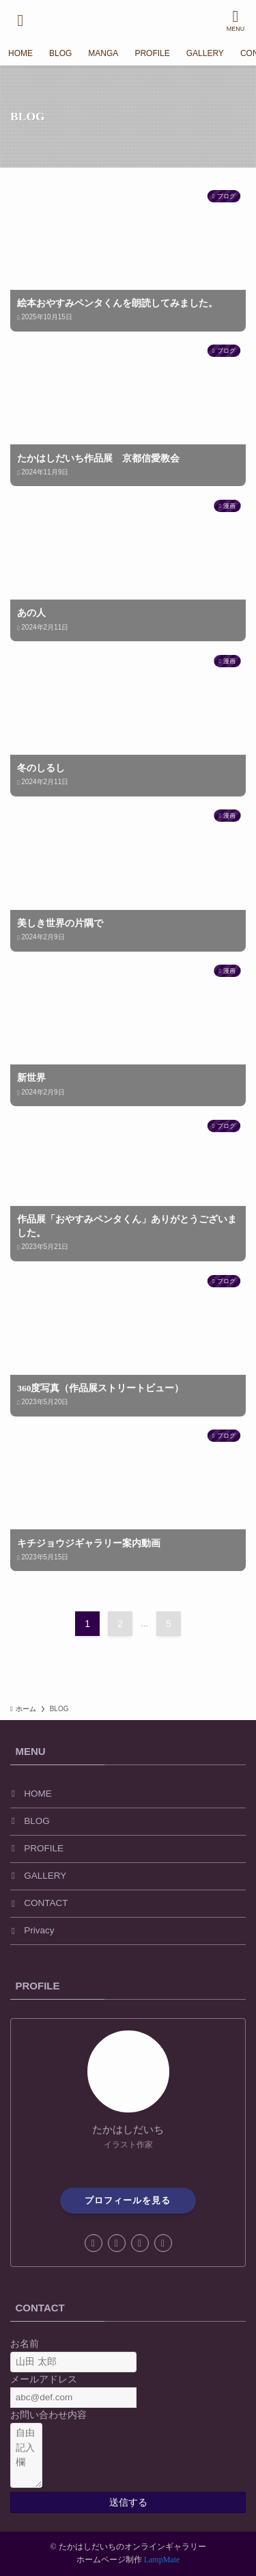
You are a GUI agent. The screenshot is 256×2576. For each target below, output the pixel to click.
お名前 (24, 2344)
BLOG (37, 1821)
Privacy (39, 1930)
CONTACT (46, 1903)
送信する (128, 2502)
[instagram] (117, 2243)
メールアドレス (43, 2379)
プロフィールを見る (128, 2200)
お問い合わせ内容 (48, 2415)
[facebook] (93, 2243)
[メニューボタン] (235, 20)
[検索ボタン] (20, 20)
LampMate (162, 2559)
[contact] (163, 2243)
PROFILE (43, 1848)
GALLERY (45, 1875)
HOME (38, 1793)
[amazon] (140, 2243)
